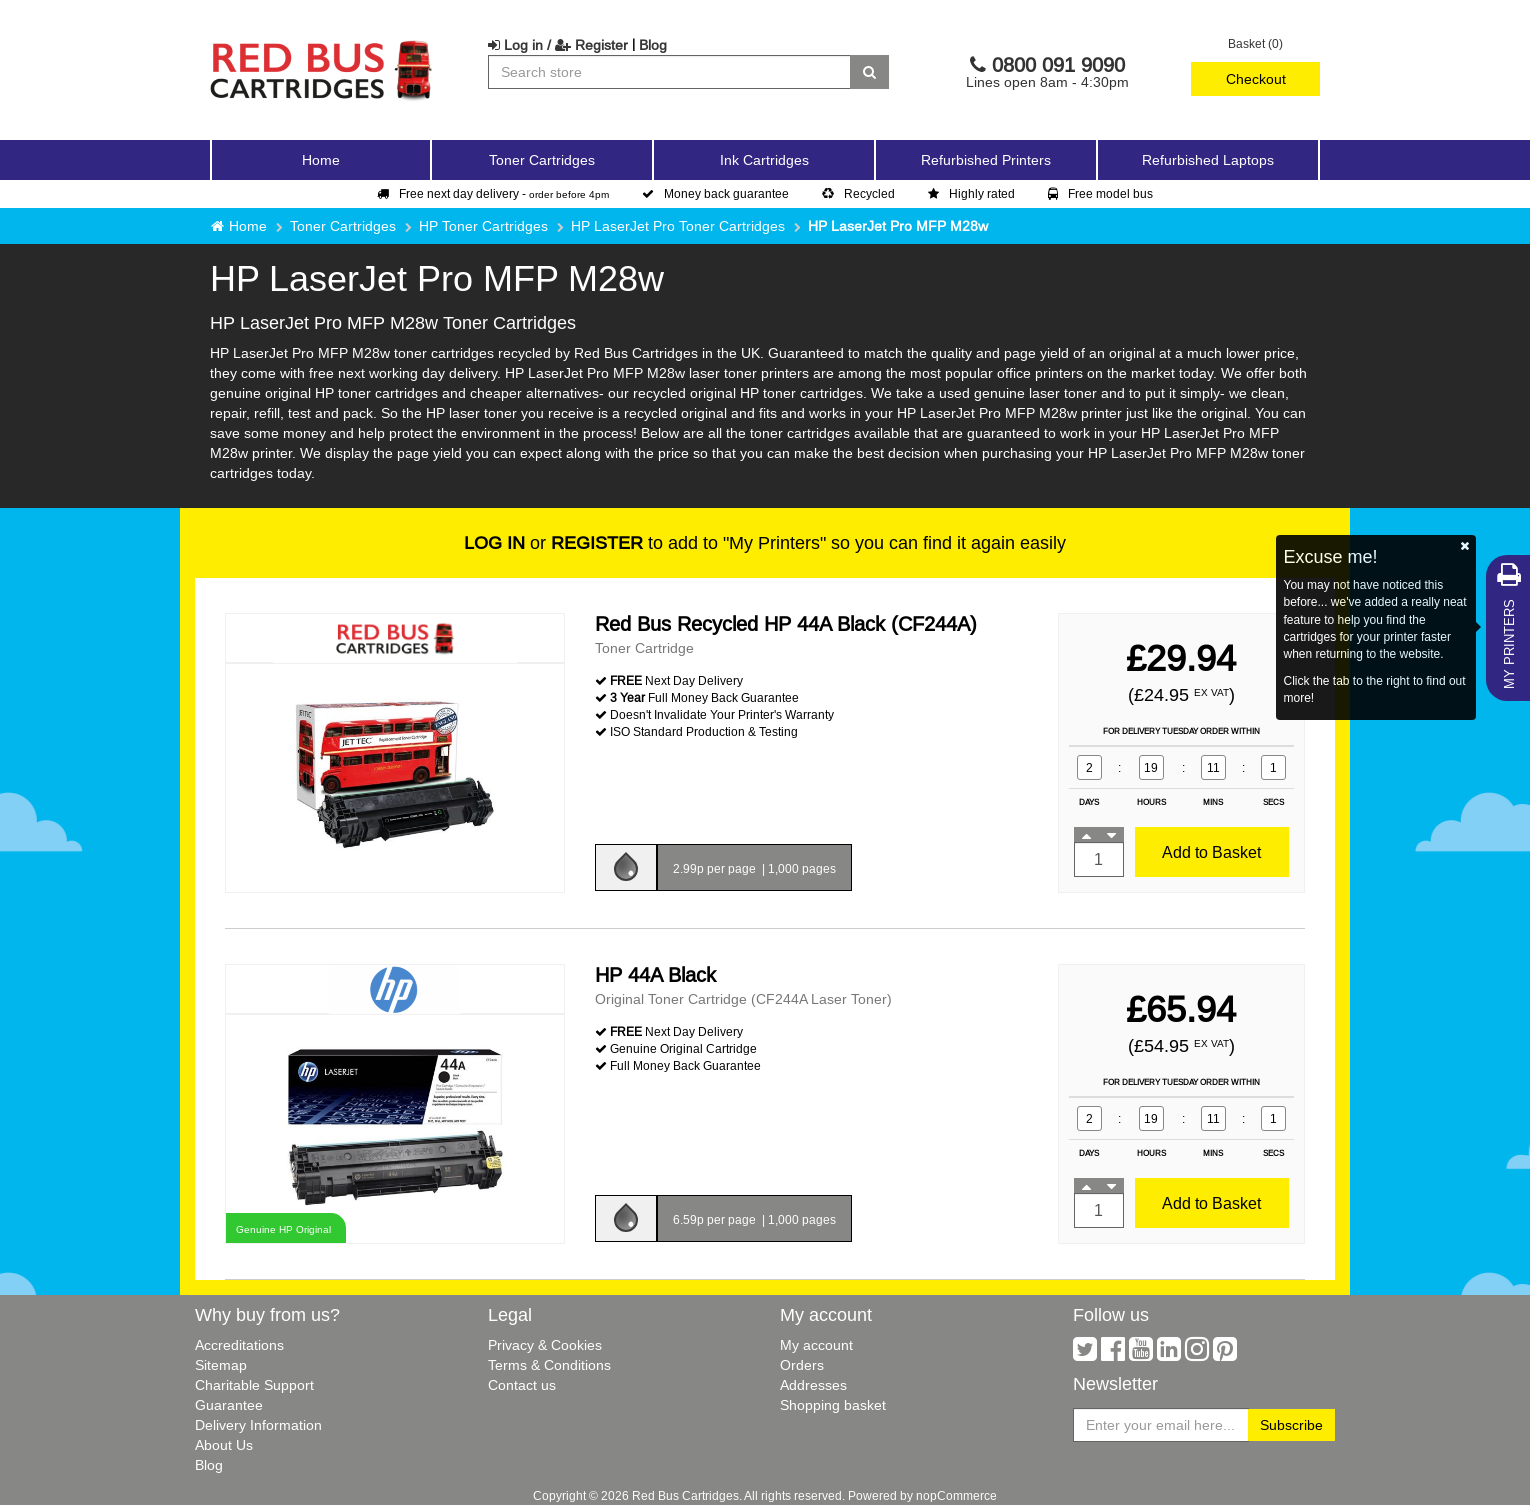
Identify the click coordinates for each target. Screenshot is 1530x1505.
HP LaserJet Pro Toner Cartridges (678, 226)
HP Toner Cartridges (483, 226)
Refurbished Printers (986, 160)
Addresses (813, 1385)
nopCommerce (956, 1495)
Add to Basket (1211, 852)
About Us (224, 1445)
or (553, 542)
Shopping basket (833, 1405)
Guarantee (229, 1405)
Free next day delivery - (493, 193)
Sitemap (221, 1365)
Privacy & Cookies (545, 1345)
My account (816, 1345)
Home (321, 160)
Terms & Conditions (549, 1365)
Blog (653, 45)
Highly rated (971, 193)
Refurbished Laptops (1208, 160)
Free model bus (1100, 193)
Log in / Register (558, 45)
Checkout (1256, 79)
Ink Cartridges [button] (764, 160)
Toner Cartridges (343, 226)
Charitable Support (254, 1385)
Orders (802, 1365)
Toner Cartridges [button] (542, 160)
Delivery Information (258, 1425)
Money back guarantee (715, 193)
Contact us (522, 1385)
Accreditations (239, 1345)
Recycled (858, 193)
